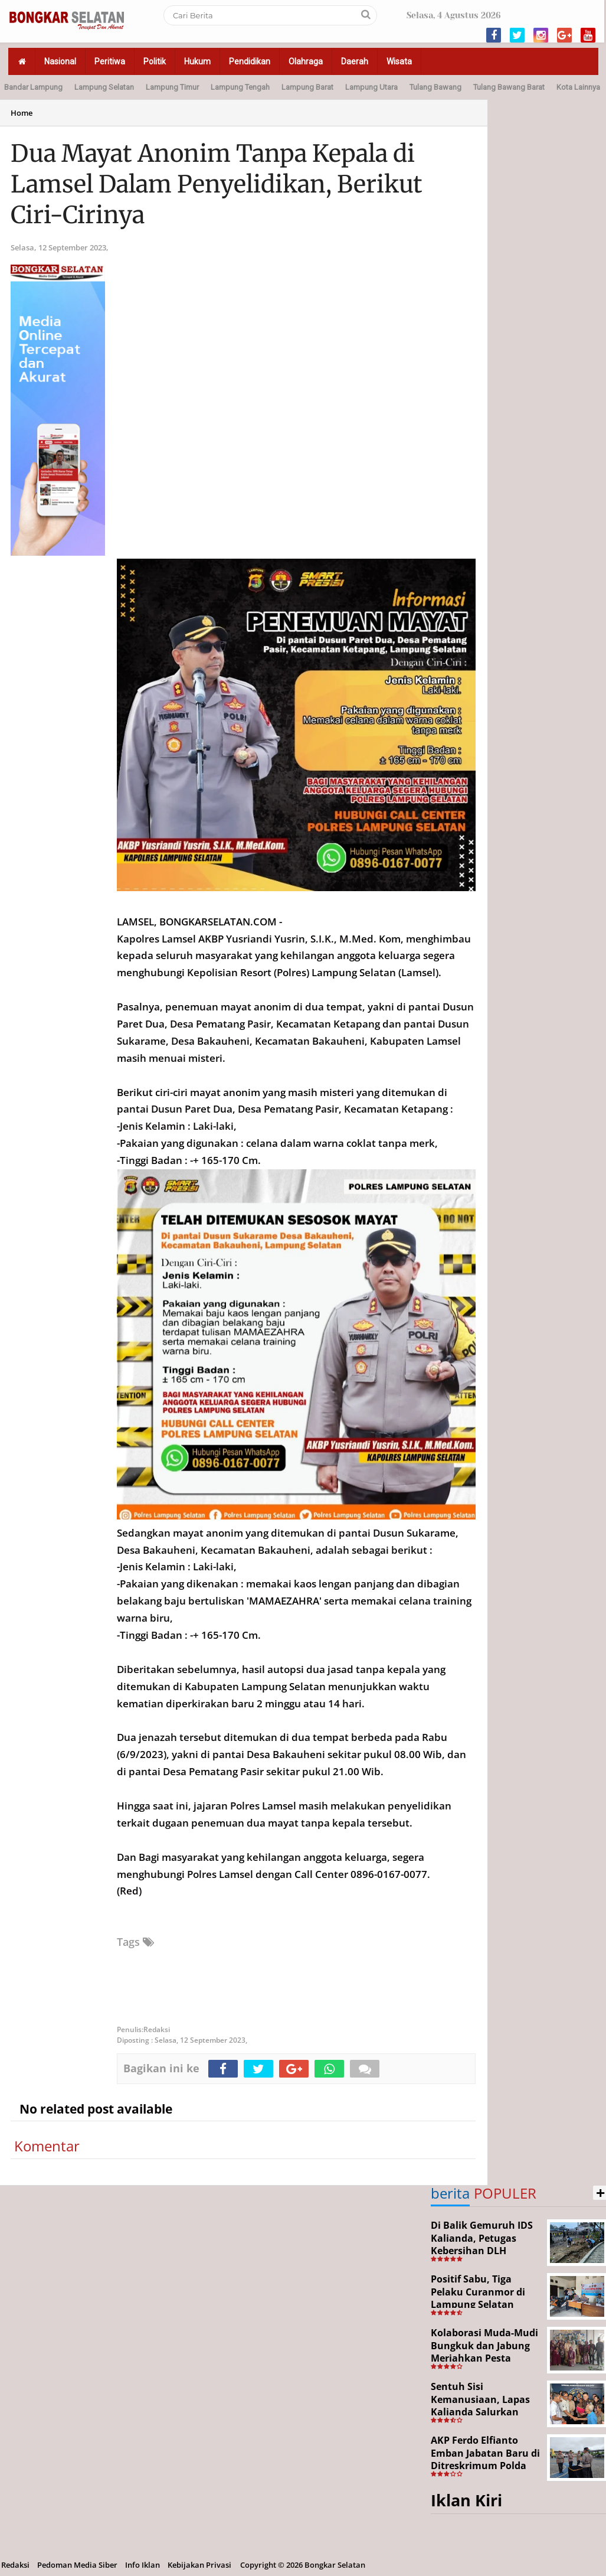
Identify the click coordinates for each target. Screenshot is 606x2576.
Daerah (354, 61)
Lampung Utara (371, 87)
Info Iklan (142, 2564)
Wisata (399, 61)
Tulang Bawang (435, 87)
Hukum (197, 61)
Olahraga (306, 61)
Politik (154, 61)
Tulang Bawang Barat (509, 87)
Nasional (60, 61)
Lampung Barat (307, 87)
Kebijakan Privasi (199, 2564)
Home (21, 112)
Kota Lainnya (578, 87)
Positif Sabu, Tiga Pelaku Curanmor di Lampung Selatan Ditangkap (478, 2298)
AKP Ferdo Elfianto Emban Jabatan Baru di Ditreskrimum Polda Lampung (485, 2459)
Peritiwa (109, 61)
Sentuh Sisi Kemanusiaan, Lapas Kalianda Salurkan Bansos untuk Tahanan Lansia (480, 2412)
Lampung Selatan (104, 87)
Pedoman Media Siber (77, 2564)
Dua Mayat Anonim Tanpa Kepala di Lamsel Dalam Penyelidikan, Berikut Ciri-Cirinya (216, 184)
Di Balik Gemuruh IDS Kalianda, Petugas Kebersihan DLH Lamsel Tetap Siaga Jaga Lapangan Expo (482, 2250)
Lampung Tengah (240, 87)
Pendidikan (249, 61)
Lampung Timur (172, 87)
